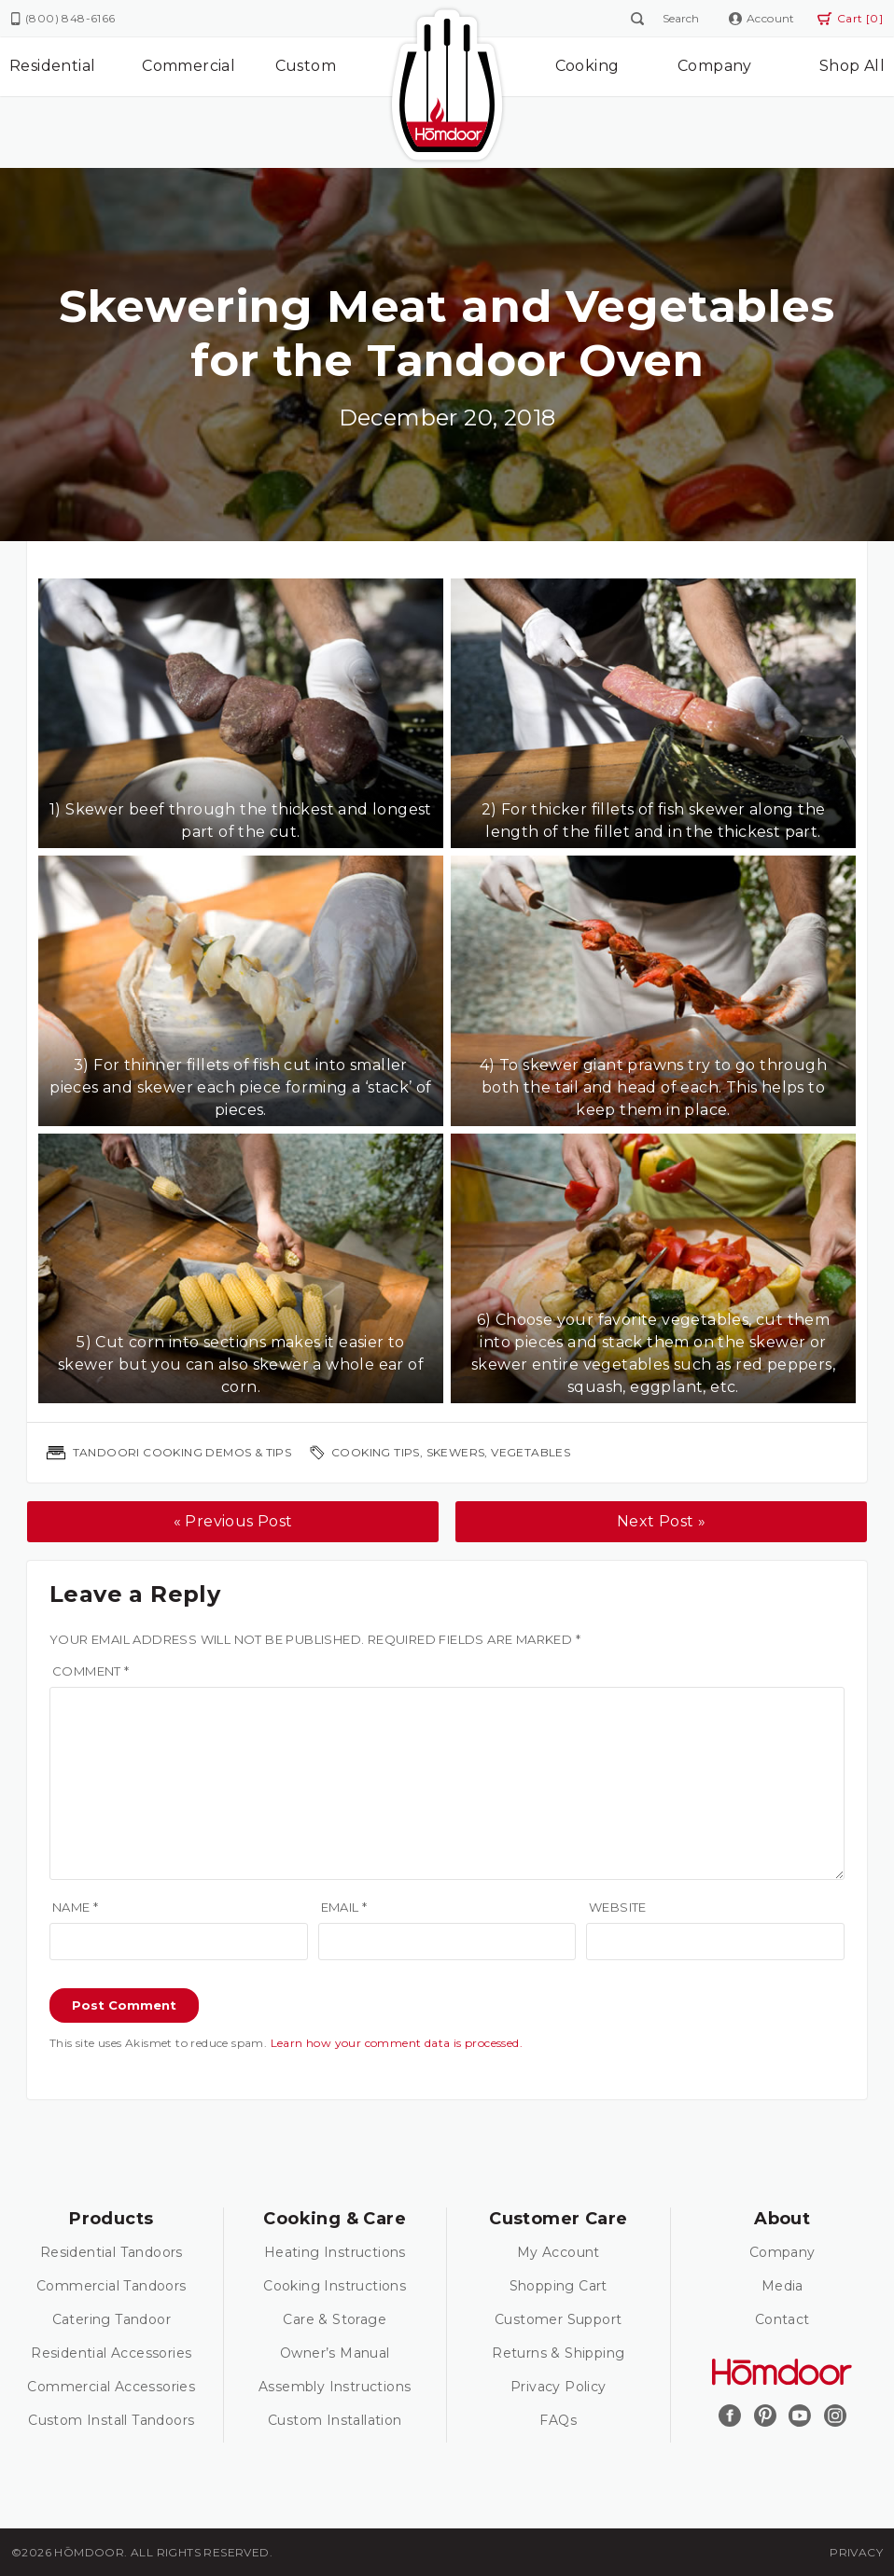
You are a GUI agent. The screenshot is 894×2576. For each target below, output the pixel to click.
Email (344, 1907)
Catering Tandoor (111, 2319)
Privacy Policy (558, 2386)
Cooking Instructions (334, 2285)
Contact (782, 2319)
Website (618, 1907)
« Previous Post (233, 1521)
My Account (558, 2252)
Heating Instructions (335, 2252)
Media (782, 2285)
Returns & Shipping (558, 2353)
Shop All (852, 66)
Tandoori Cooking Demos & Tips (182, 1452)
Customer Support (558, 2319)
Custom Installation (335, 2420)
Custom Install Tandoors (111, 2420)
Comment (91, 1671)
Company (714, 66)
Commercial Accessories (111, 2386)
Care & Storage (334, 2319)
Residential (52, 66)
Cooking (587, 66)
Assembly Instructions (334, 2386)
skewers (455, 1452)
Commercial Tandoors (111, 2285)
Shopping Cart (559, 2285)
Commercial (188, 66)
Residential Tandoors (111, 2252)
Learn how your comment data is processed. (397, 2043)
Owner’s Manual (335, 2353)
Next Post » (661, 1521)
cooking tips (375, 1452)
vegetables (530, 1452)
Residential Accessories (111, 2353)
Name (75, 1907)
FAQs (558, 2420)
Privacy (856, 2552)
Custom (305, 66)
